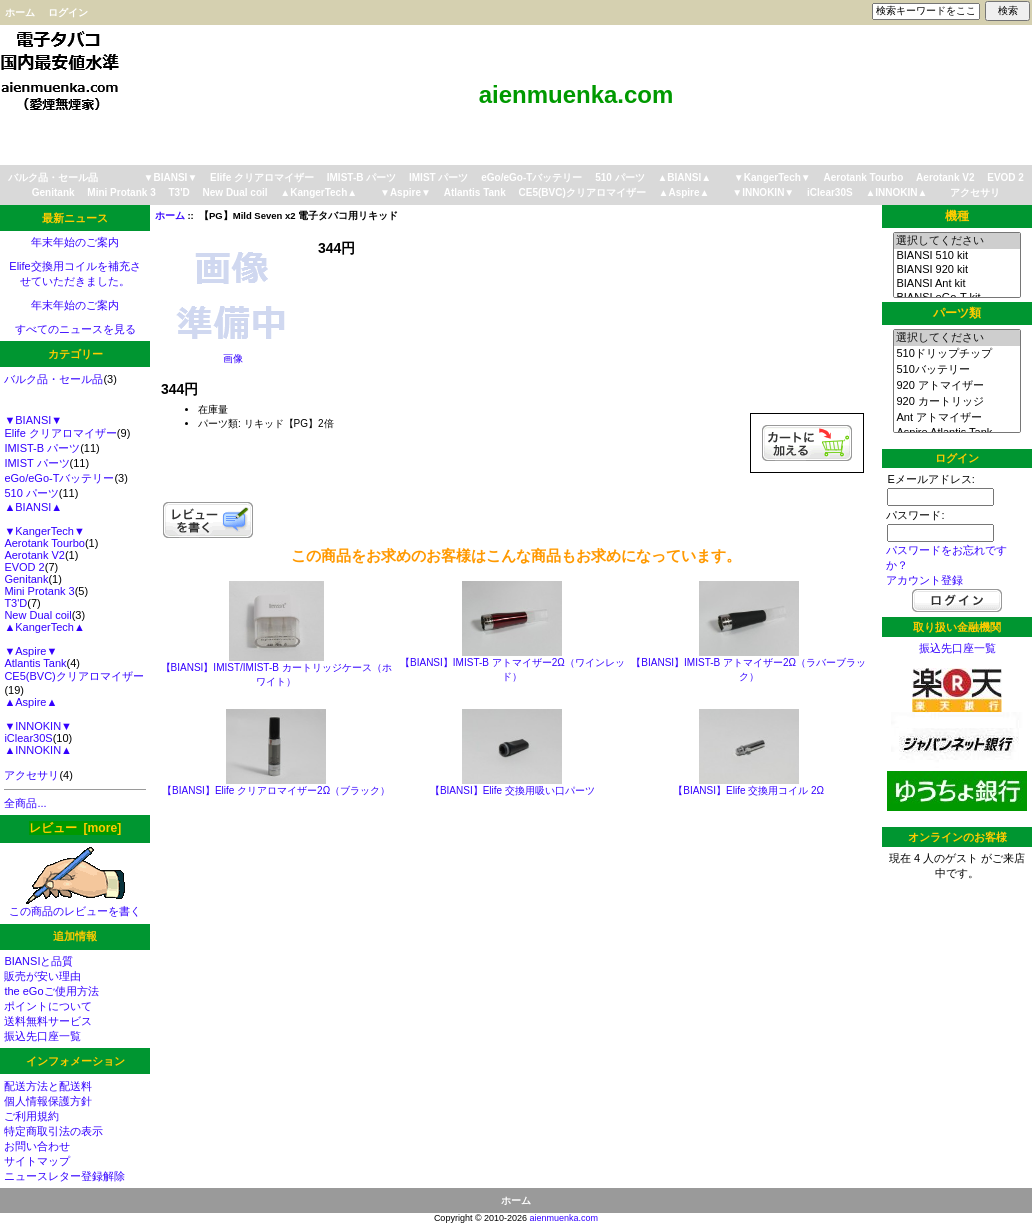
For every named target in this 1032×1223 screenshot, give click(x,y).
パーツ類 (957, 313)
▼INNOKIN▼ (763, 192)
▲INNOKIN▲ (896, 192)
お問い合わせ (37, 1146)
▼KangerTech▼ (772, 177)
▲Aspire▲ (684, 192)
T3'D (178, 192)
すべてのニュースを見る (75, 329)
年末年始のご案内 (75, 242)
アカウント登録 (924, 580)
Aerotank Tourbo (864, 177)
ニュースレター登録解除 (64, 1176)
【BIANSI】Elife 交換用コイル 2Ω (748, 790)
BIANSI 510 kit (956, 256)
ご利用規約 (31, 1116)
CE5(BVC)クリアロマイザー (582, 192)
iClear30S (830, 192)
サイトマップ (37, 1161)
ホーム (20, 12)
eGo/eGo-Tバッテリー (531, 177)
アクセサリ (975, 192)
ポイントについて (48, 1006)
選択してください (956, 241)
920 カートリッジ (956, 402)
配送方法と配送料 (48, 1086)
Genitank (53, 192)
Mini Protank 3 (121, 192)
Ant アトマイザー (956, 418)
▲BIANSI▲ (684, 177)
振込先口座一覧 (42, 1036)
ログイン (68, 12)
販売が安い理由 (42, 976)
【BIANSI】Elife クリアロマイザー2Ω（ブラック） (276, 790)
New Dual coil (235, 192)
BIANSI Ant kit (956, 284)
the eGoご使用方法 (51, 991)
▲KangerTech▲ (318, 192)
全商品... (25, 803)
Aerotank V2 (945, 177)
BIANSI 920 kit (956, 270)
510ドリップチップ (956, 354)
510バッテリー (956, 370)
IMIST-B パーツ (361, 177)
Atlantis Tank (475, 192)
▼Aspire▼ (405, 192)
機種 (957, 216)
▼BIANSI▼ (171, 177)
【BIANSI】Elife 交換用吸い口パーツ (512, 790)
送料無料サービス (48, 1021)
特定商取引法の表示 (53, 1131)
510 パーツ (619, 177)
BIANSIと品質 (38, 961)
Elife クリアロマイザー (262, 177)
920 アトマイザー (956, 386)
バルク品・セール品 (53, 177)
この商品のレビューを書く (75, 905)
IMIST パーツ (438, 177)
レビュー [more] (75, 828)
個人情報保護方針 (48, 1101)
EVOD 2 (1005, 177)
